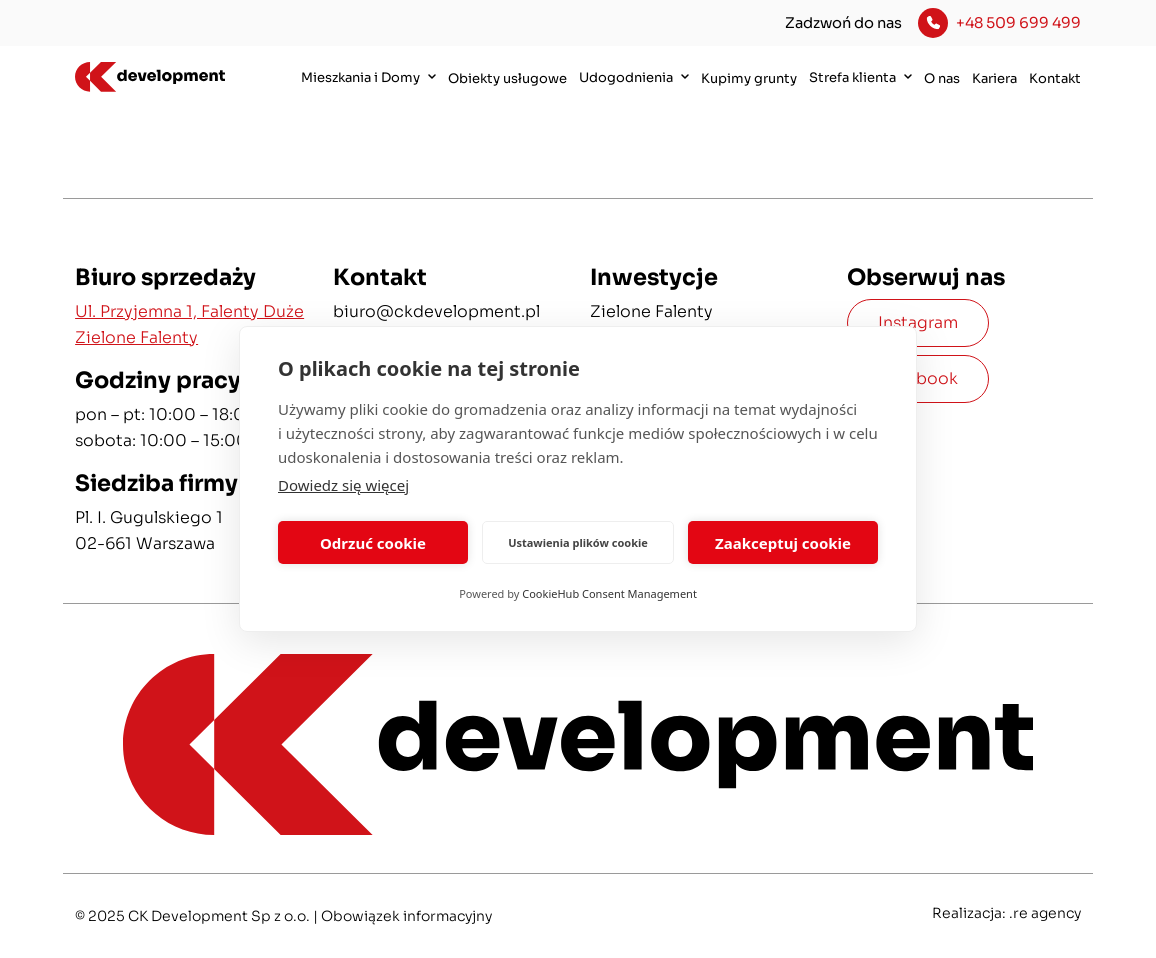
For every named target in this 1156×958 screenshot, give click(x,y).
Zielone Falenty (651, 311)
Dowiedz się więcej (343, 485)
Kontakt (1055, 78)
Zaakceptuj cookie (783, 543)
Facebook (918, 378)
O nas (942, 78)
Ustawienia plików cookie (578, 542)
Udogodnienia (634, 76)
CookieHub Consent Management (609, 593)
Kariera (994, 78)
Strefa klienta (860, 76)
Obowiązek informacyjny (406, 916)
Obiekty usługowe (507, 78)
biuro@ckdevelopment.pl (436, 311)
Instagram (918, 322)
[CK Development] (147, 77)
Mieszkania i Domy (368, 76)
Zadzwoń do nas (843, 23)
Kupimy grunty (749, 78)
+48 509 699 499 (1018, 23)
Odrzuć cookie (373, 543)
